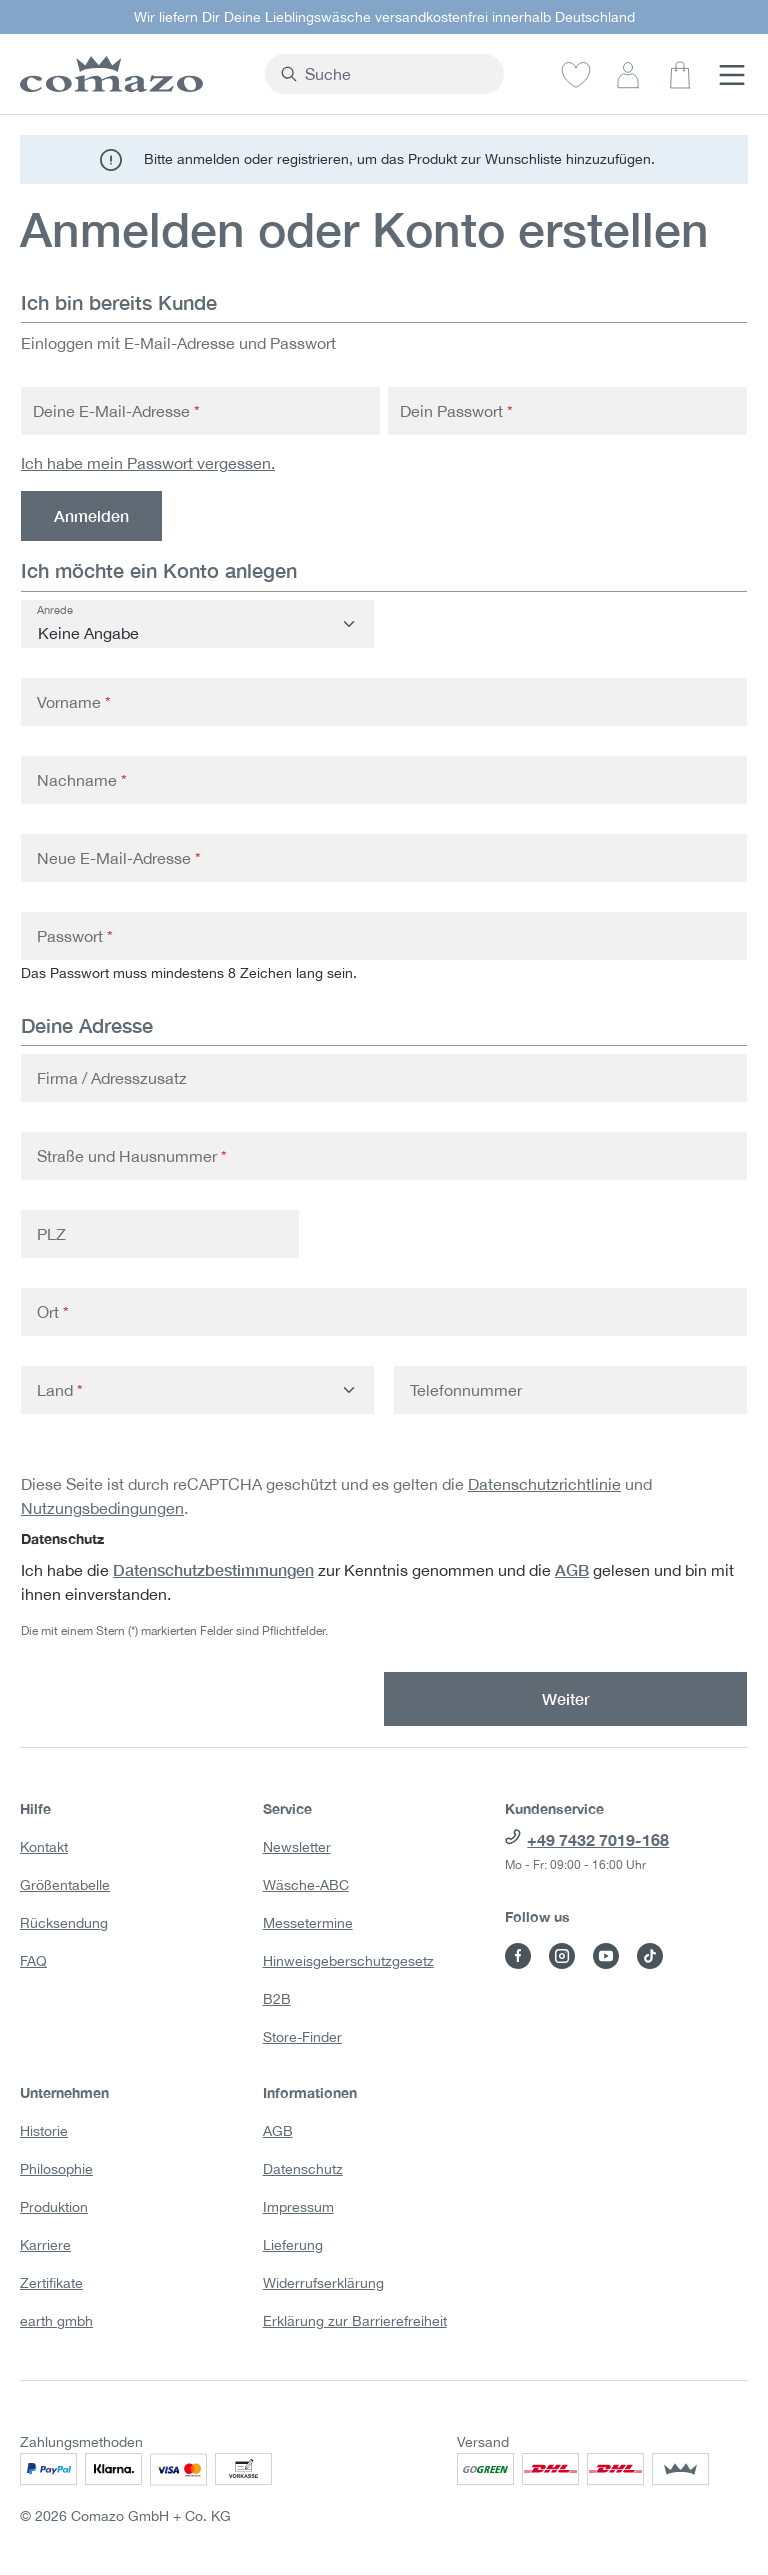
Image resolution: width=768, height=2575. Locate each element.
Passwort (75, 936)
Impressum (298, 2207)
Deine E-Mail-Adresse (116, 411)
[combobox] (396, 74)
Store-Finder (302, 2037)
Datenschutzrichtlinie (544, 1484)
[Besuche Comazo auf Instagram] (562, 1956)
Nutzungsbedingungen (102, 1508)
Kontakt (44, 1847)
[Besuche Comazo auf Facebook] (518, 1956)
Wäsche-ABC (306, 1885)
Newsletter (297, 1847)
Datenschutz (303, 2169)
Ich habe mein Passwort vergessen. (148, 463)
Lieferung (293, 2245)
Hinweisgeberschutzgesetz (348, 1961)
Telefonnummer (466, 1390)
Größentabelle (65, 1885)
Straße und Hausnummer (132, 1156)
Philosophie (56, 2169)
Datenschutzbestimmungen (213, 1569)
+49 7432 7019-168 (598, 1839)
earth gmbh (56, 2321)
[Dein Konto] (628, 74)
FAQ (33, 1961)
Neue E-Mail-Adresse (119, 858)
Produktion (54, 2207)
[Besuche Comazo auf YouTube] (606, 1956)
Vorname (74, 702)
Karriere (45, 2245)
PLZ (51, 1234)
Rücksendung (64, 1923)
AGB (572, 1569)
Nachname (82, 780)
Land (60, 1390)
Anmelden (91, 515)
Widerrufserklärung (323, 2283)
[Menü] (732, 74)
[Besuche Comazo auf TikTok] (650, 1956)
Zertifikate (51, 2283)
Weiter (566, 1698)
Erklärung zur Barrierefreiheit (355, 2321)
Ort (53, 1312)
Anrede (55, 610)
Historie (44, 2131)
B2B (277, 1999)
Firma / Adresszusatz (112, 1078)
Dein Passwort (456, 411)
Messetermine (308, 1923)
